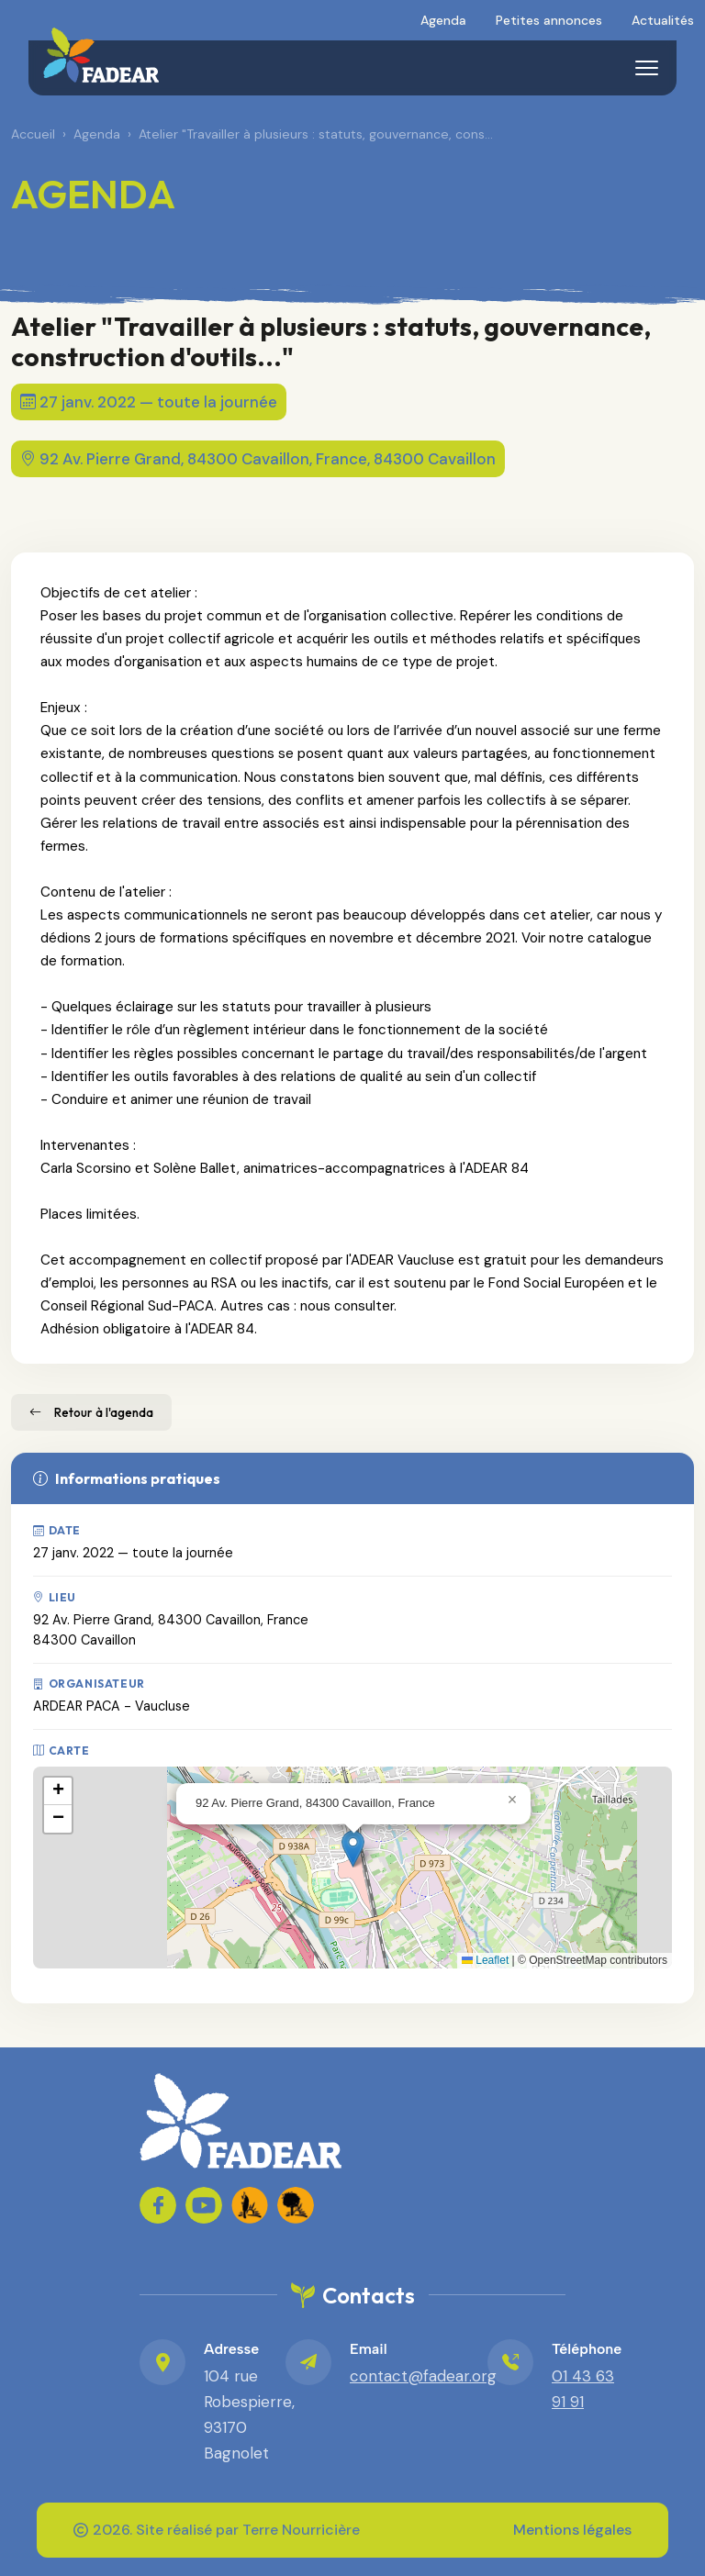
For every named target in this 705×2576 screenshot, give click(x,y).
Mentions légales (572, 2529)
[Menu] (646, 68)
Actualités (663, 20)
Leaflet (485, 1960)
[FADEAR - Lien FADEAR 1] (249, 2205)
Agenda (443, 20)
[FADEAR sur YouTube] (203, 2205)
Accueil (33, 134)
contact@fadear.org (423, 2376)
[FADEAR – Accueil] (101, 55)
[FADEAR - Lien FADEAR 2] (295, 2205)
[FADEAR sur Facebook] (158, 2205)
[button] (352, 1849)
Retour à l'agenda (91, 1412)
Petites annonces (549, 20)
